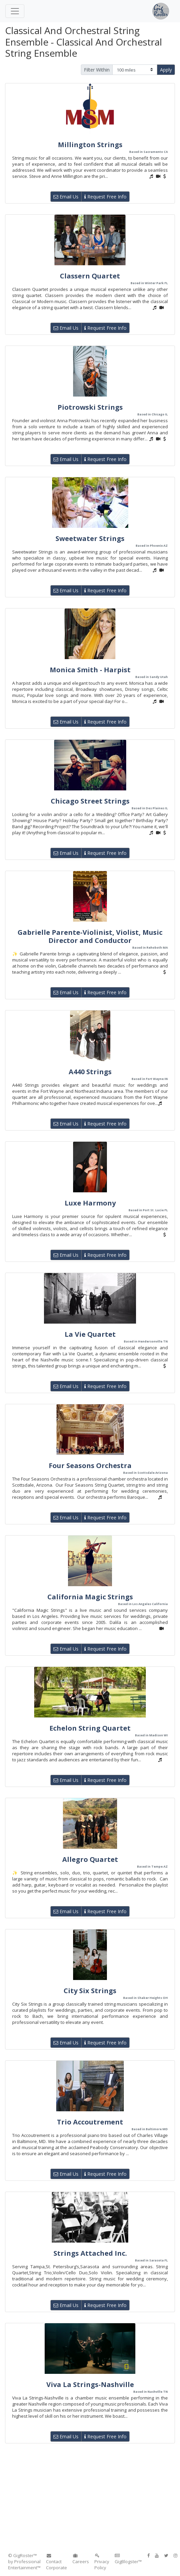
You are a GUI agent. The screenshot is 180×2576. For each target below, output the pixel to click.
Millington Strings (90, 144)
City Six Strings (90, 1990)
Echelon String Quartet (90, 1728)
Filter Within (97, 69)
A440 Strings (90, 1071)
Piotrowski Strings (90, 407)
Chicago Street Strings (90, 801)
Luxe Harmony (90, 1203)
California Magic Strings (90, 1596)
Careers (80, 2559)
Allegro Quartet (90, 1859)
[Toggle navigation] (14, 11)
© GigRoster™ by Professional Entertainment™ (24, 2561)
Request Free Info (105, 196)
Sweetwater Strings (90, 538)
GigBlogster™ (128, 2559)
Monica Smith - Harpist (90, 669)
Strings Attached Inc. (90, 2253)
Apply (166, 69)
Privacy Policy (101, 2562)
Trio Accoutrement (90, 2121)
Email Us (65, 196)
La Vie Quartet (90, 1334)
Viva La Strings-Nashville (90, 2384)
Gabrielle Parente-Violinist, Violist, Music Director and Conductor (90, 936)
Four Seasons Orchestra (90, 1465)
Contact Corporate (56, 2562)
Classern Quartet (90, 275)
